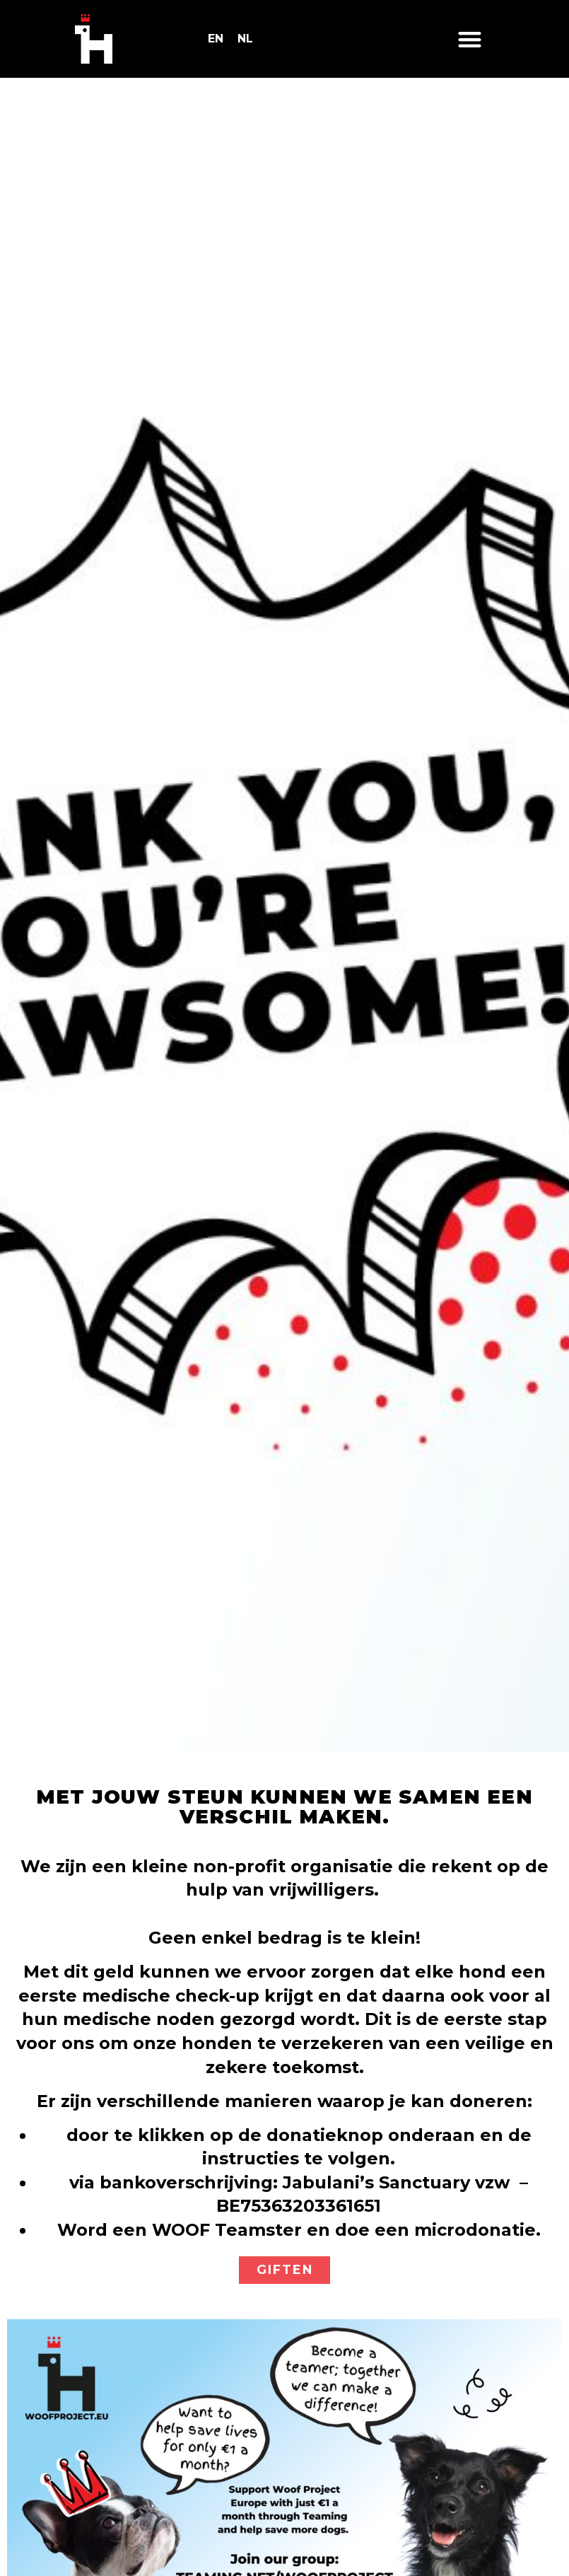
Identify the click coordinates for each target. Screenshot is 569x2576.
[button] (469, 39)
